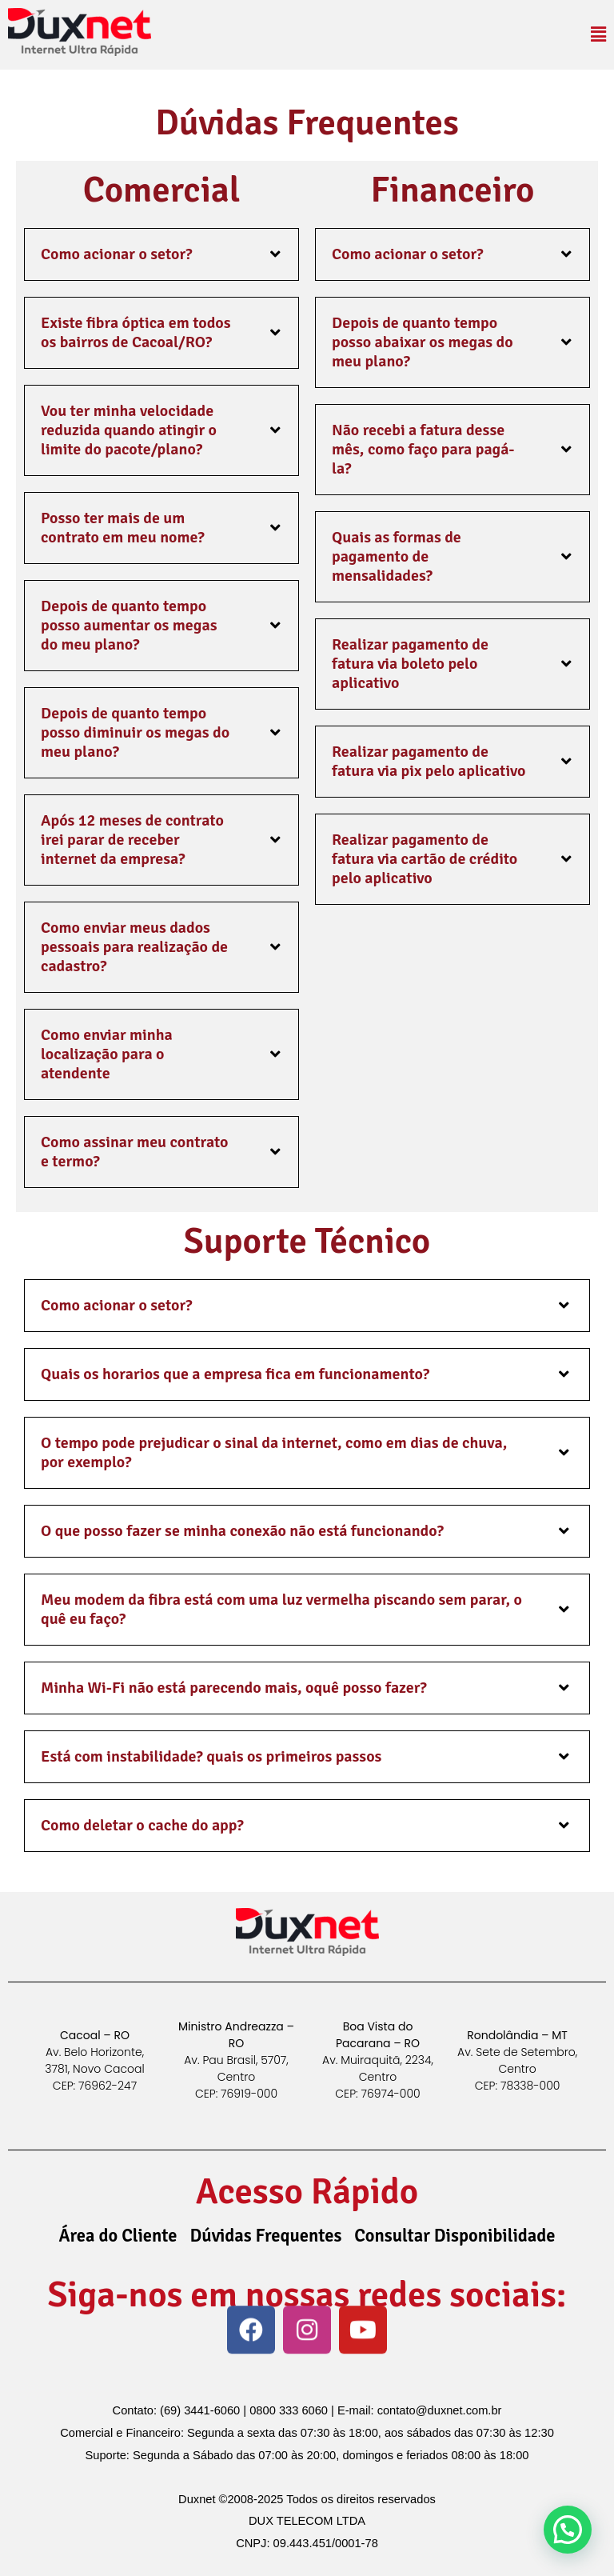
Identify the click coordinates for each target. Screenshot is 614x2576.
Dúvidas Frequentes (266, 2236)
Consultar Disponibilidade (454, 2236)
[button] (598, 35)
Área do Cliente (118, 2236)
